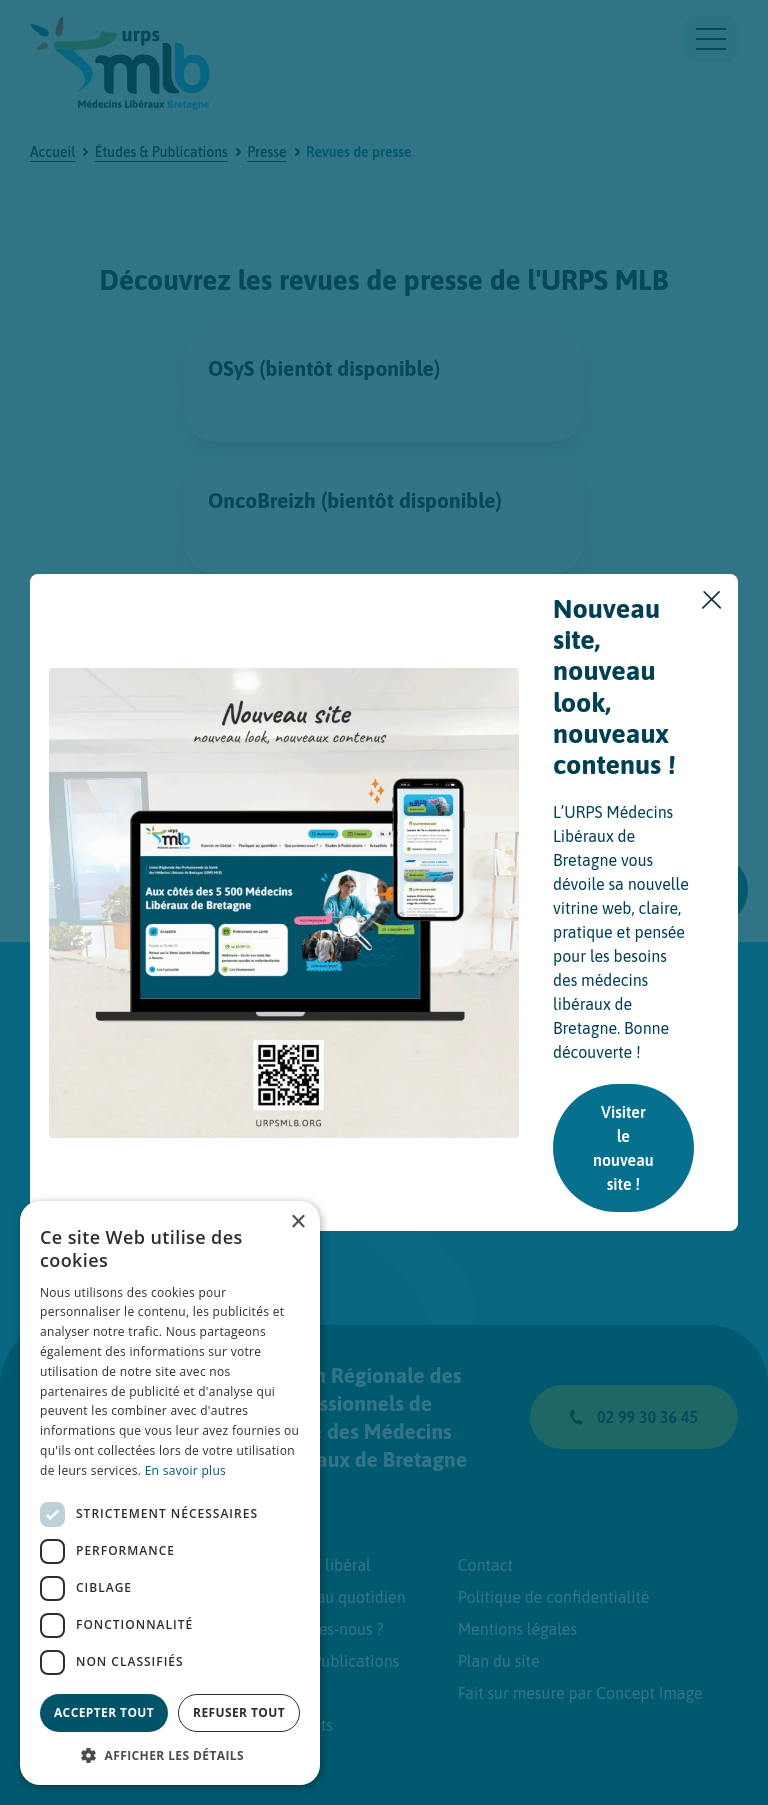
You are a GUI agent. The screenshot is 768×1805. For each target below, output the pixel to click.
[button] (170, 1755)
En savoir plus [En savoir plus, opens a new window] (185, 1470)
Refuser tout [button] (239, 1712)
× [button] (297, 1222)
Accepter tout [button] (104, 1712)
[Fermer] (712, 600)
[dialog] (170, 1493)
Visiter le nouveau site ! (623, 1148)
